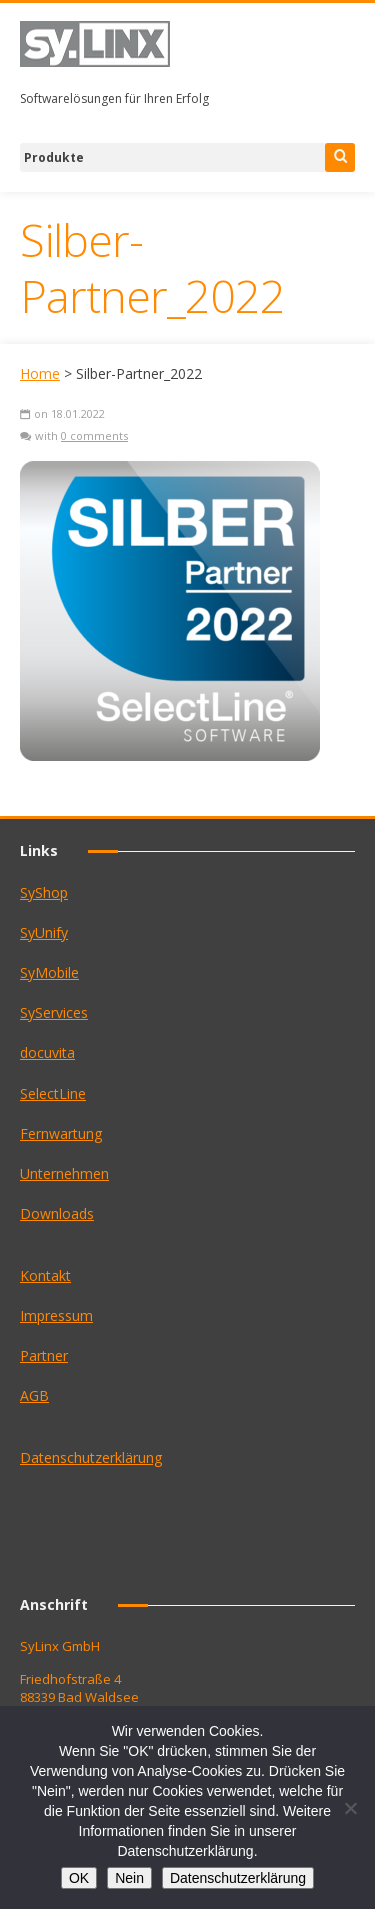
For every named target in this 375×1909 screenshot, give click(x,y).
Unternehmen (64, 1173)
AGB (34, 1395)
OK (79, 1878)
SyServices (54, 1012)
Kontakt (45, 1275)
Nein (129, 1878)
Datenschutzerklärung (91, 1457)
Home (40, 373)
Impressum (56, 1315)
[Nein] (350, 1808)
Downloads (57, 1213)
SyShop (44, 892)
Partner (44, 1355)
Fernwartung (61, 1133)
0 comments (94, 435)
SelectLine (53, 1093)
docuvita (47, 1052)
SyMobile (49, 972)
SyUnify (44, 932)
